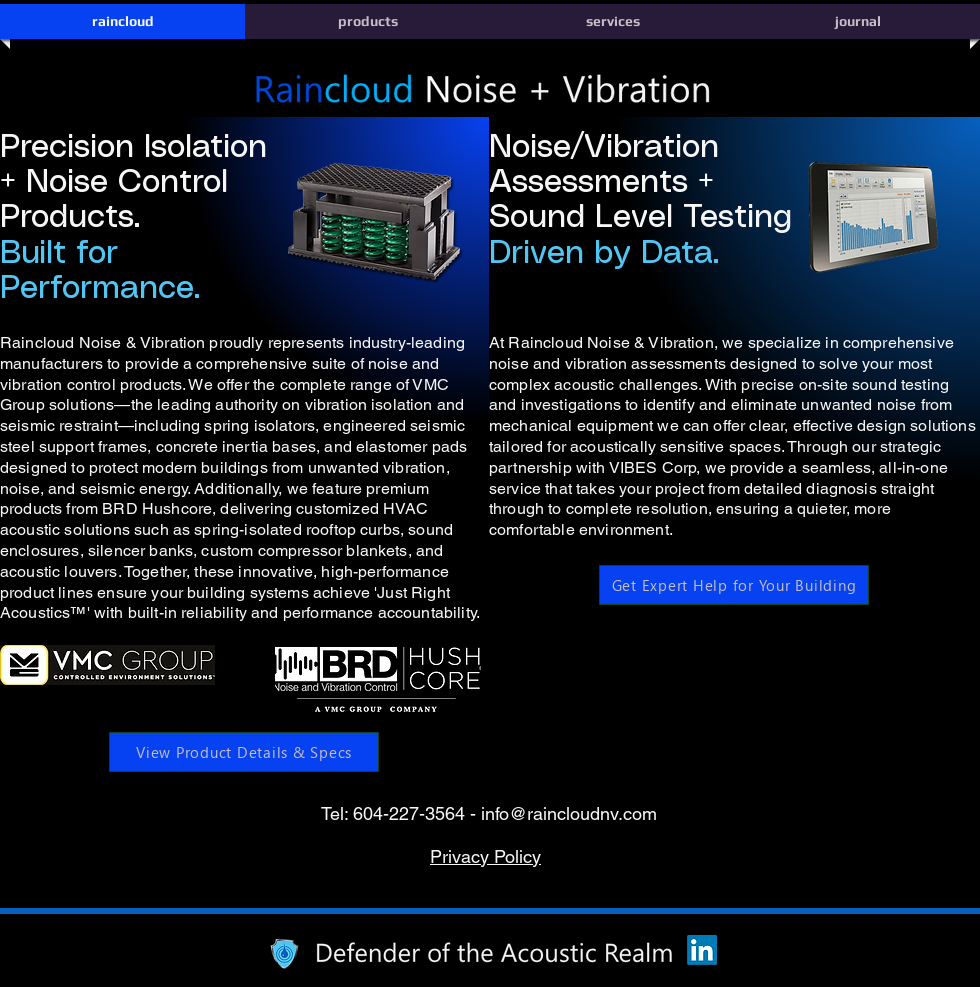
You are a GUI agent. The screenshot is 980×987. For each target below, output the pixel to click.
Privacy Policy (485, 856)
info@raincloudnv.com (569, 813)
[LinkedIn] (702, 950)
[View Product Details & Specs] (244, 752)
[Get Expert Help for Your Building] (734, 585)
